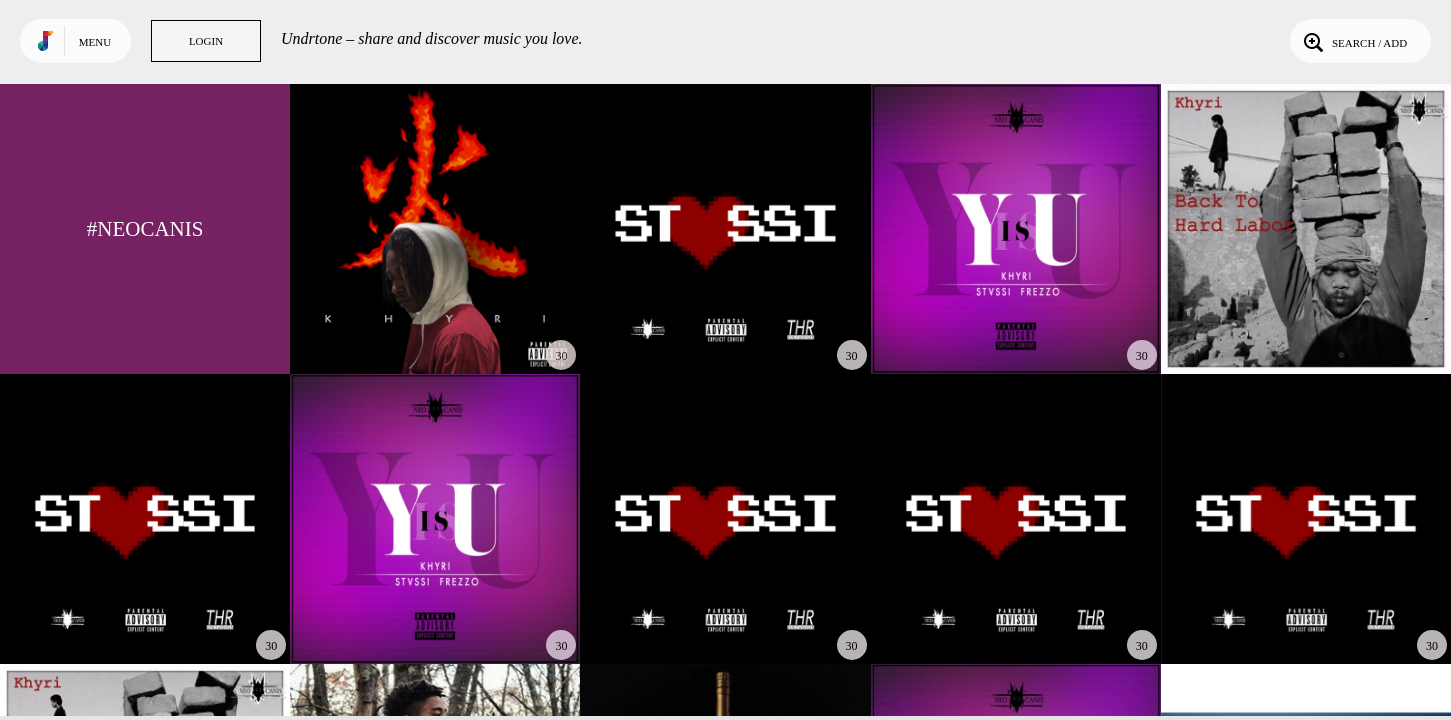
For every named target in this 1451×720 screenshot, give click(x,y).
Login (206, 41)
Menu (95, 42)
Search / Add (1353, 41)
